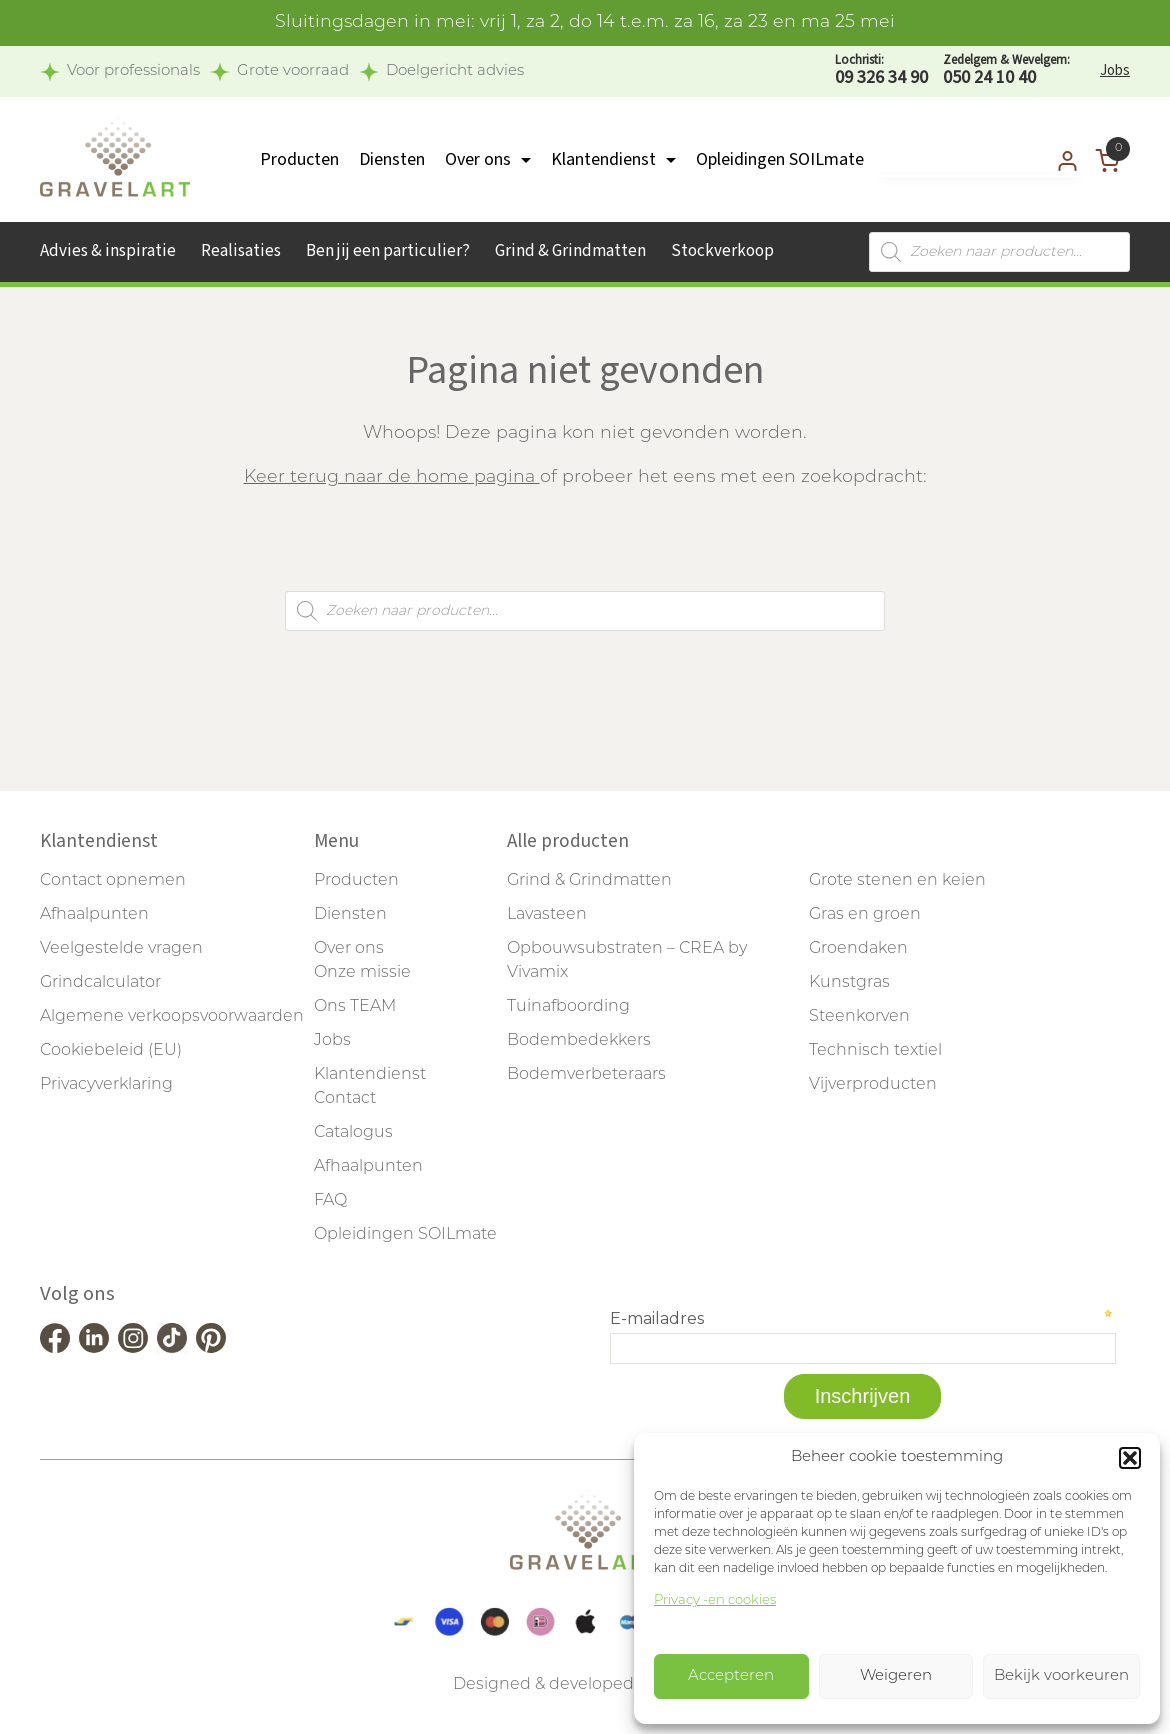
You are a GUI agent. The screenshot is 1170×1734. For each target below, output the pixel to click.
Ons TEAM (355, 1007)
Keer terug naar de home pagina (392, 477)
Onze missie (362, 973)
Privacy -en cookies (715, 1600)
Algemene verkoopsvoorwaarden (172, 1017)
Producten (299, 159)
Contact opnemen (113, 881)
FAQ (330, 1201)
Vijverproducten (873, 1085)
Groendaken (858, 949)
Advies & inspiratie (108, 251)
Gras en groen (865, 915)
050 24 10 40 (1006, 70)
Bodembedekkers (579, 1041)
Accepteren (731, 1676)
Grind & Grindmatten (570, 251)
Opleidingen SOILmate (780, 159)
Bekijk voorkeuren (1061, 1676)
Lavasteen (547, 915)
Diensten (392, 159)
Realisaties (241, 251)
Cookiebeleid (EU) (111, 1051)
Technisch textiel (875, 1051)
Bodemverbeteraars (586, 1075)
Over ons (478, 159)
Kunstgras (849, 983)
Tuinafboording (568, 1007)
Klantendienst (603, 159)
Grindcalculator (100, 983)
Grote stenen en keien (897, 881)
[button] (1130, 1458)
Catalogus (353, 1133)
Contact (345, 1099)
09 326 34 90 (881, 70)
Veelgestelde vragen (121, 949)
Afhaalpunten (94, 915)
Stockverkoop (722, 251)
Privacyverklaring (106, 1085)
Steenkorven (859, 1017)
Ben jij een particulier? (388, 251)
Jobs (1115, 70)
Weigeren (896, 1676)
